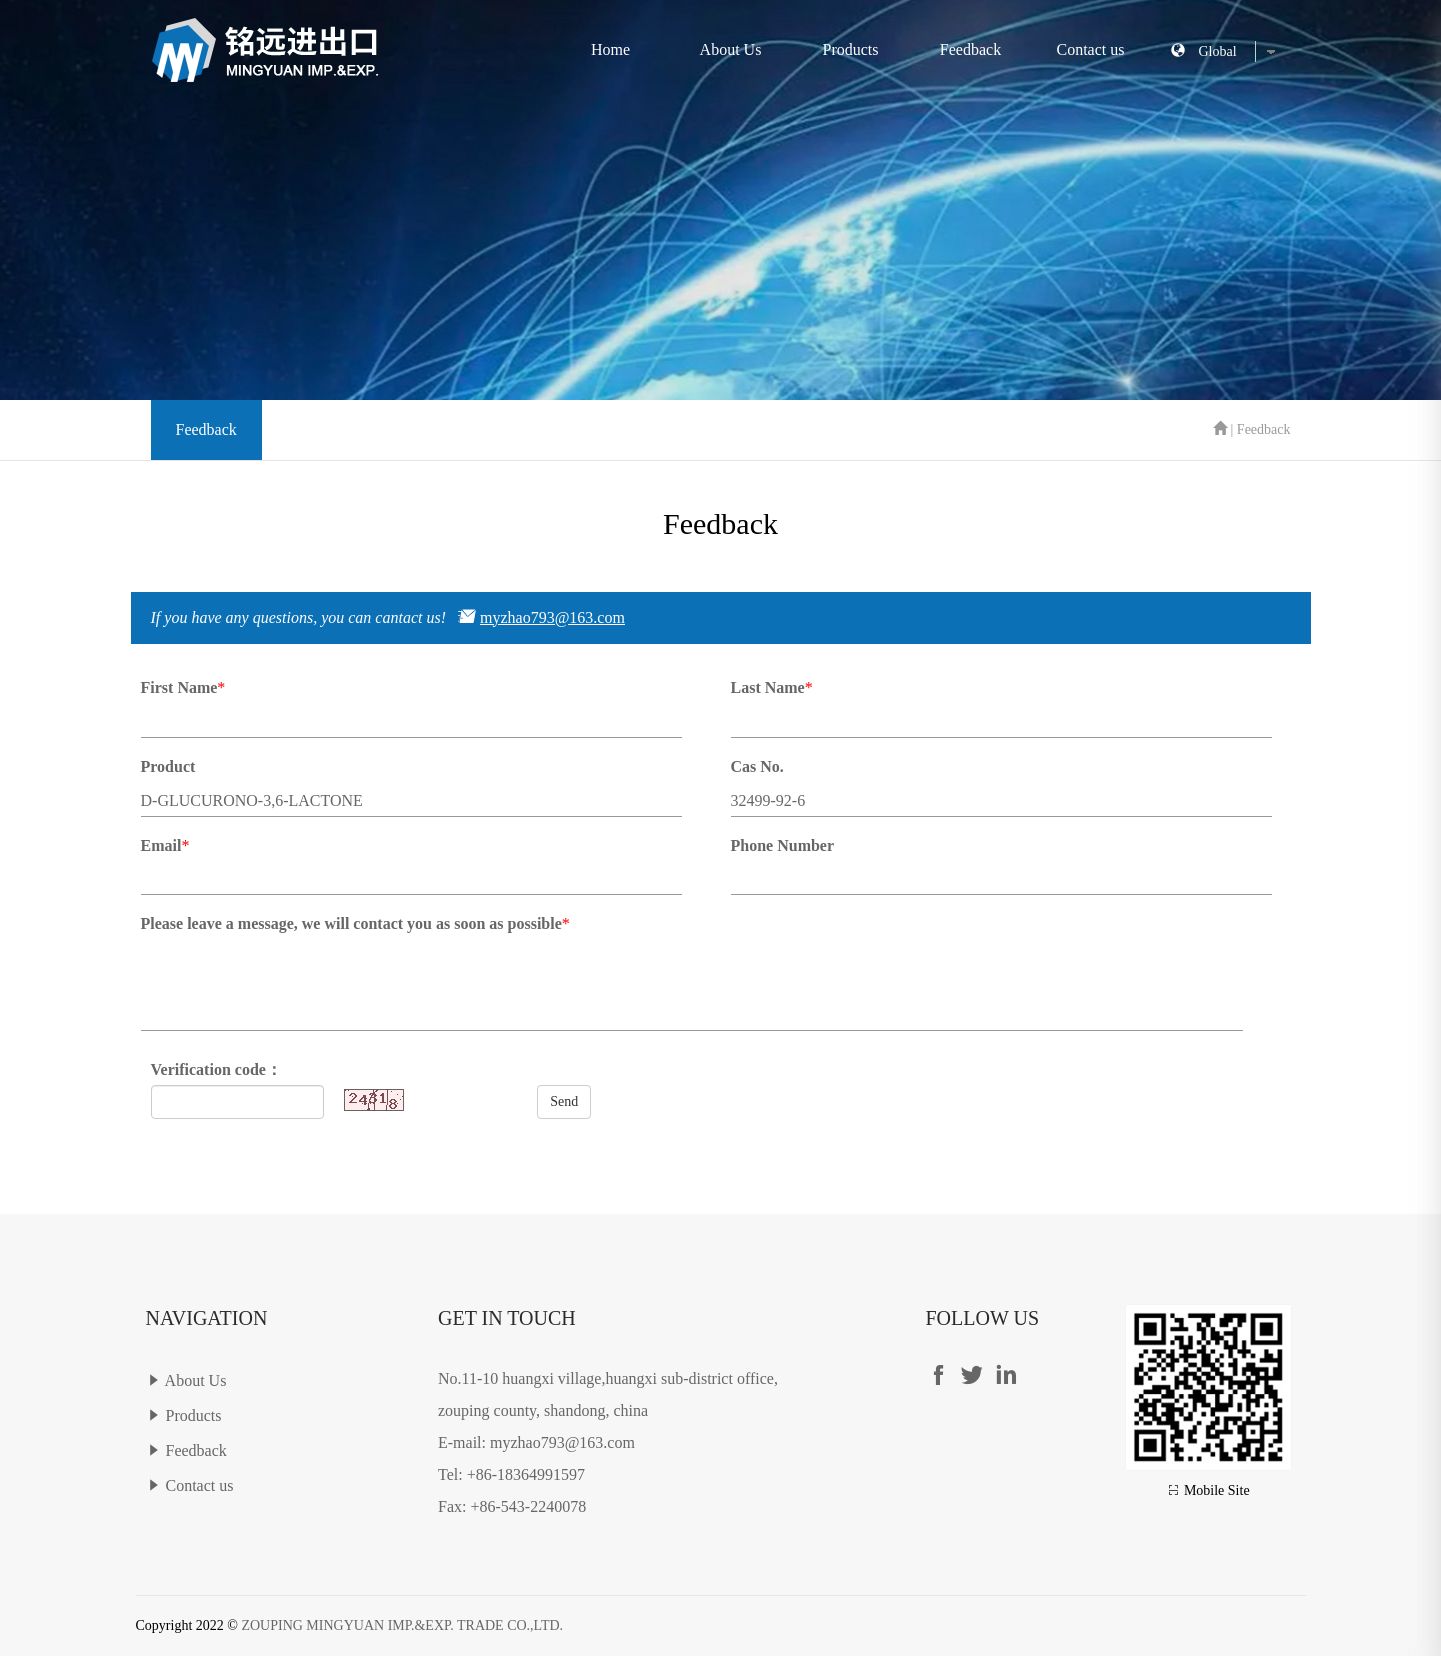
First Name (179, 687)
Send (564, 1101)
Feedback (970, 49)
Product (168, 766)
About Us (731, 49)
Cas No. (757, 766)
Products (851, 49)
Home (610, 49)
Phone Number (783, 845)
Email (161, 845)
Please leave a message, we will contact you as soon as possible (351, 923)
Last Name (768, 687)
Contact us (1091, 49)
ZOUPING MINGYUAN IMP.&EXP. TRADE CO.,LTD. (402, 1625)
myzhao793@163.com (552, 617)
